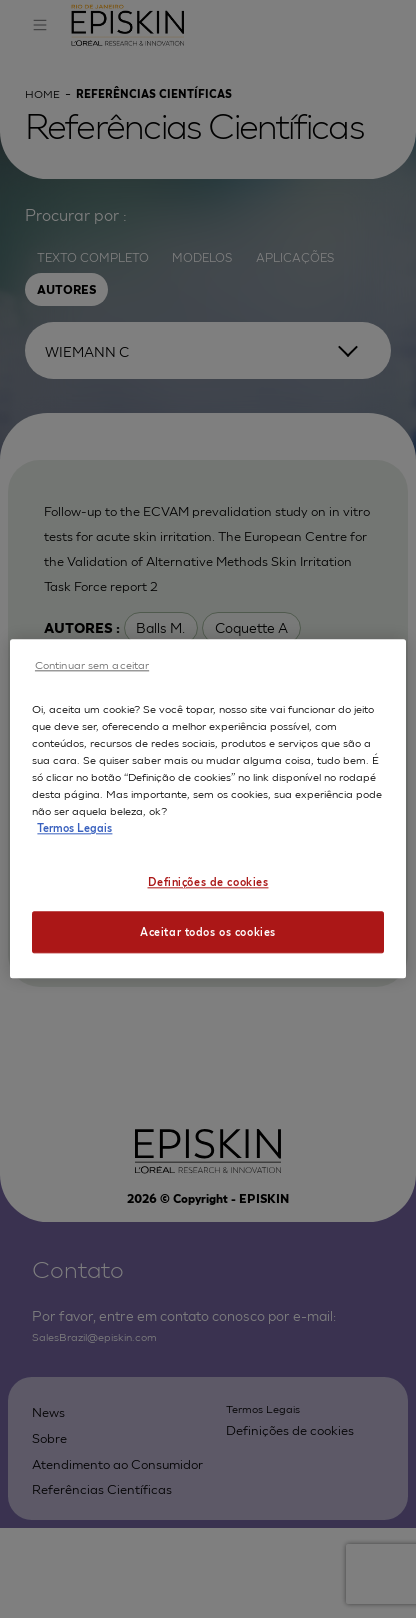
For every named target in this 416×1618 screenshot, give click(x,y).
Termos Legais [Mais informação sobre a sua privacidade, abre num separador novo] (74, 828)
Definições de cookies (208, 881)
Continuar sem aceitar (92, 664)
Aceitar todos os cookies (208, 932)
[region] (207, 808)
